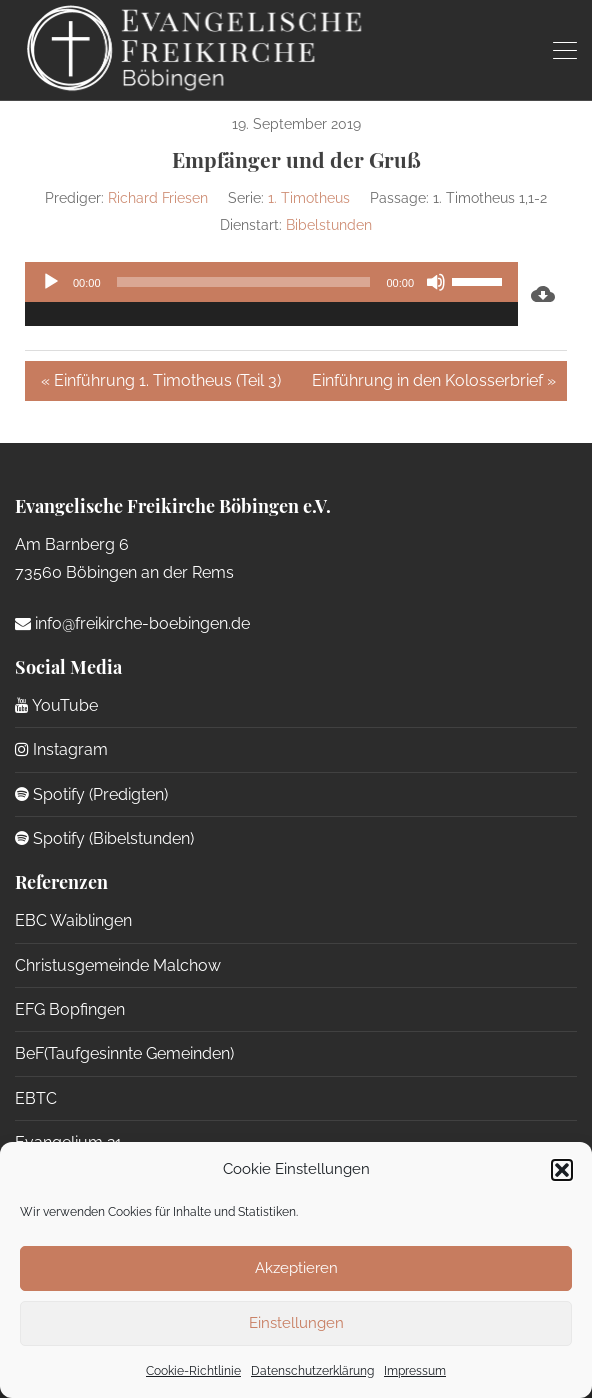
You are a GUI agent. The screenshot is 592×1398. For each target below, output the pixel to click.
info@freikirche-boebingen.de (132, 623)
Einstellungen (296, 1323)
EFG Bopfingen (70, 1009)
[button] (562, 1170)
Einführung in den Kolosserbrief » (434, 380)
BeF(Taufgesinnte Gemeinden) (124, 1053)
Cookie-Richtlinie (193, 1371)
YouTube (56, 705)
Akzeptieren (296, 1268)
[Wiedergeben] (51, 282)
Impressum (415, 1371)
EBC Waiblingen (73, 920)
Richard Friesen (158, 198)
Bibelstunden (329, 225)
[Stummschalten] (436, 282)
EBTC (36, 1098)
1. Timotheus (309, 198)
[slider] (244, 282)
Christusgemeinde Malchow (118, 965)
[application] (271, 294)
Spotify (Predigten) (91, 794)
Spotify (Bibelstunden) (104, 838)
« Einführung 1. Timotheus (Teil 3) (161, 380)
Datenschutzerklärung (312, 1371)
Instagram (61, 749)
